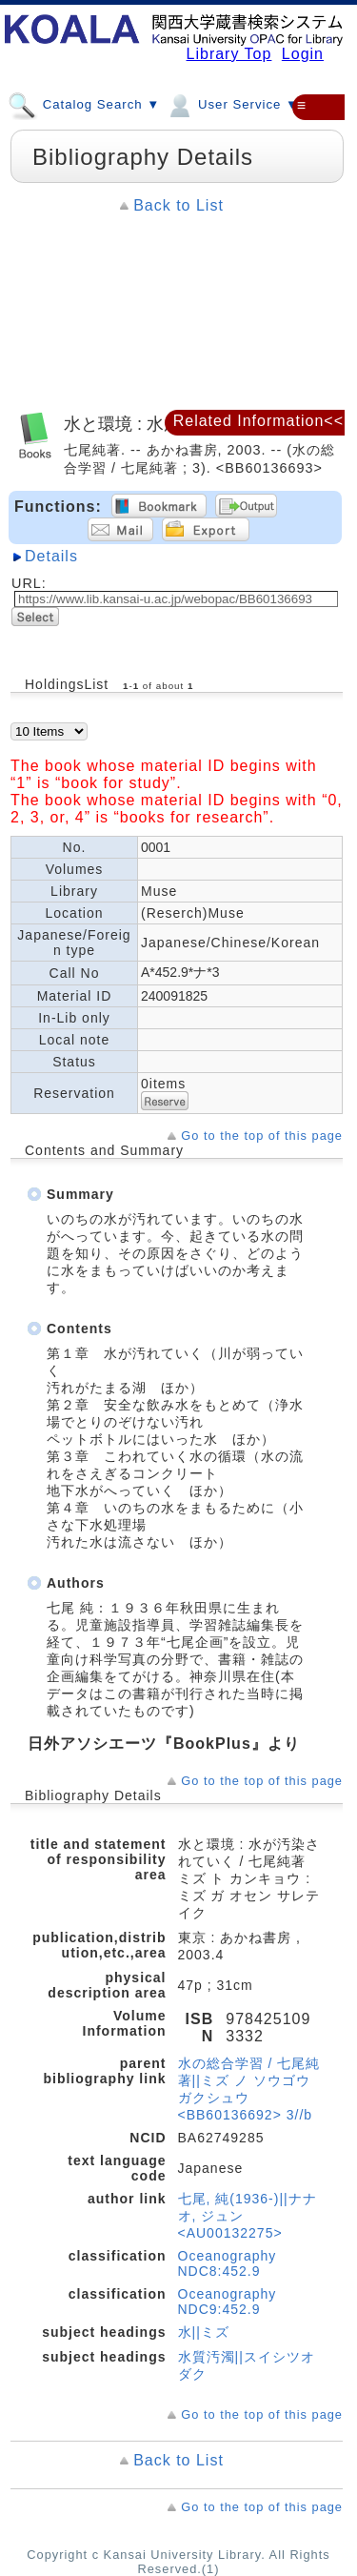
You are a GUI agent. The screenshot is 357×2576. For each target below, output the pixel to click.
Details (51, 556)
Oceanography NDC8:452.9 (227, 2263)
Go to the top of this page (262, 1135)
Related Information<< (258, 421)
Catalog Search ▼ (84, 103)
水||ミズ (203, 2332)
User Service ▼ (232, 103)
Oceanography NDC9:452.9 (227, 2301)
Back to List (178, 205)
